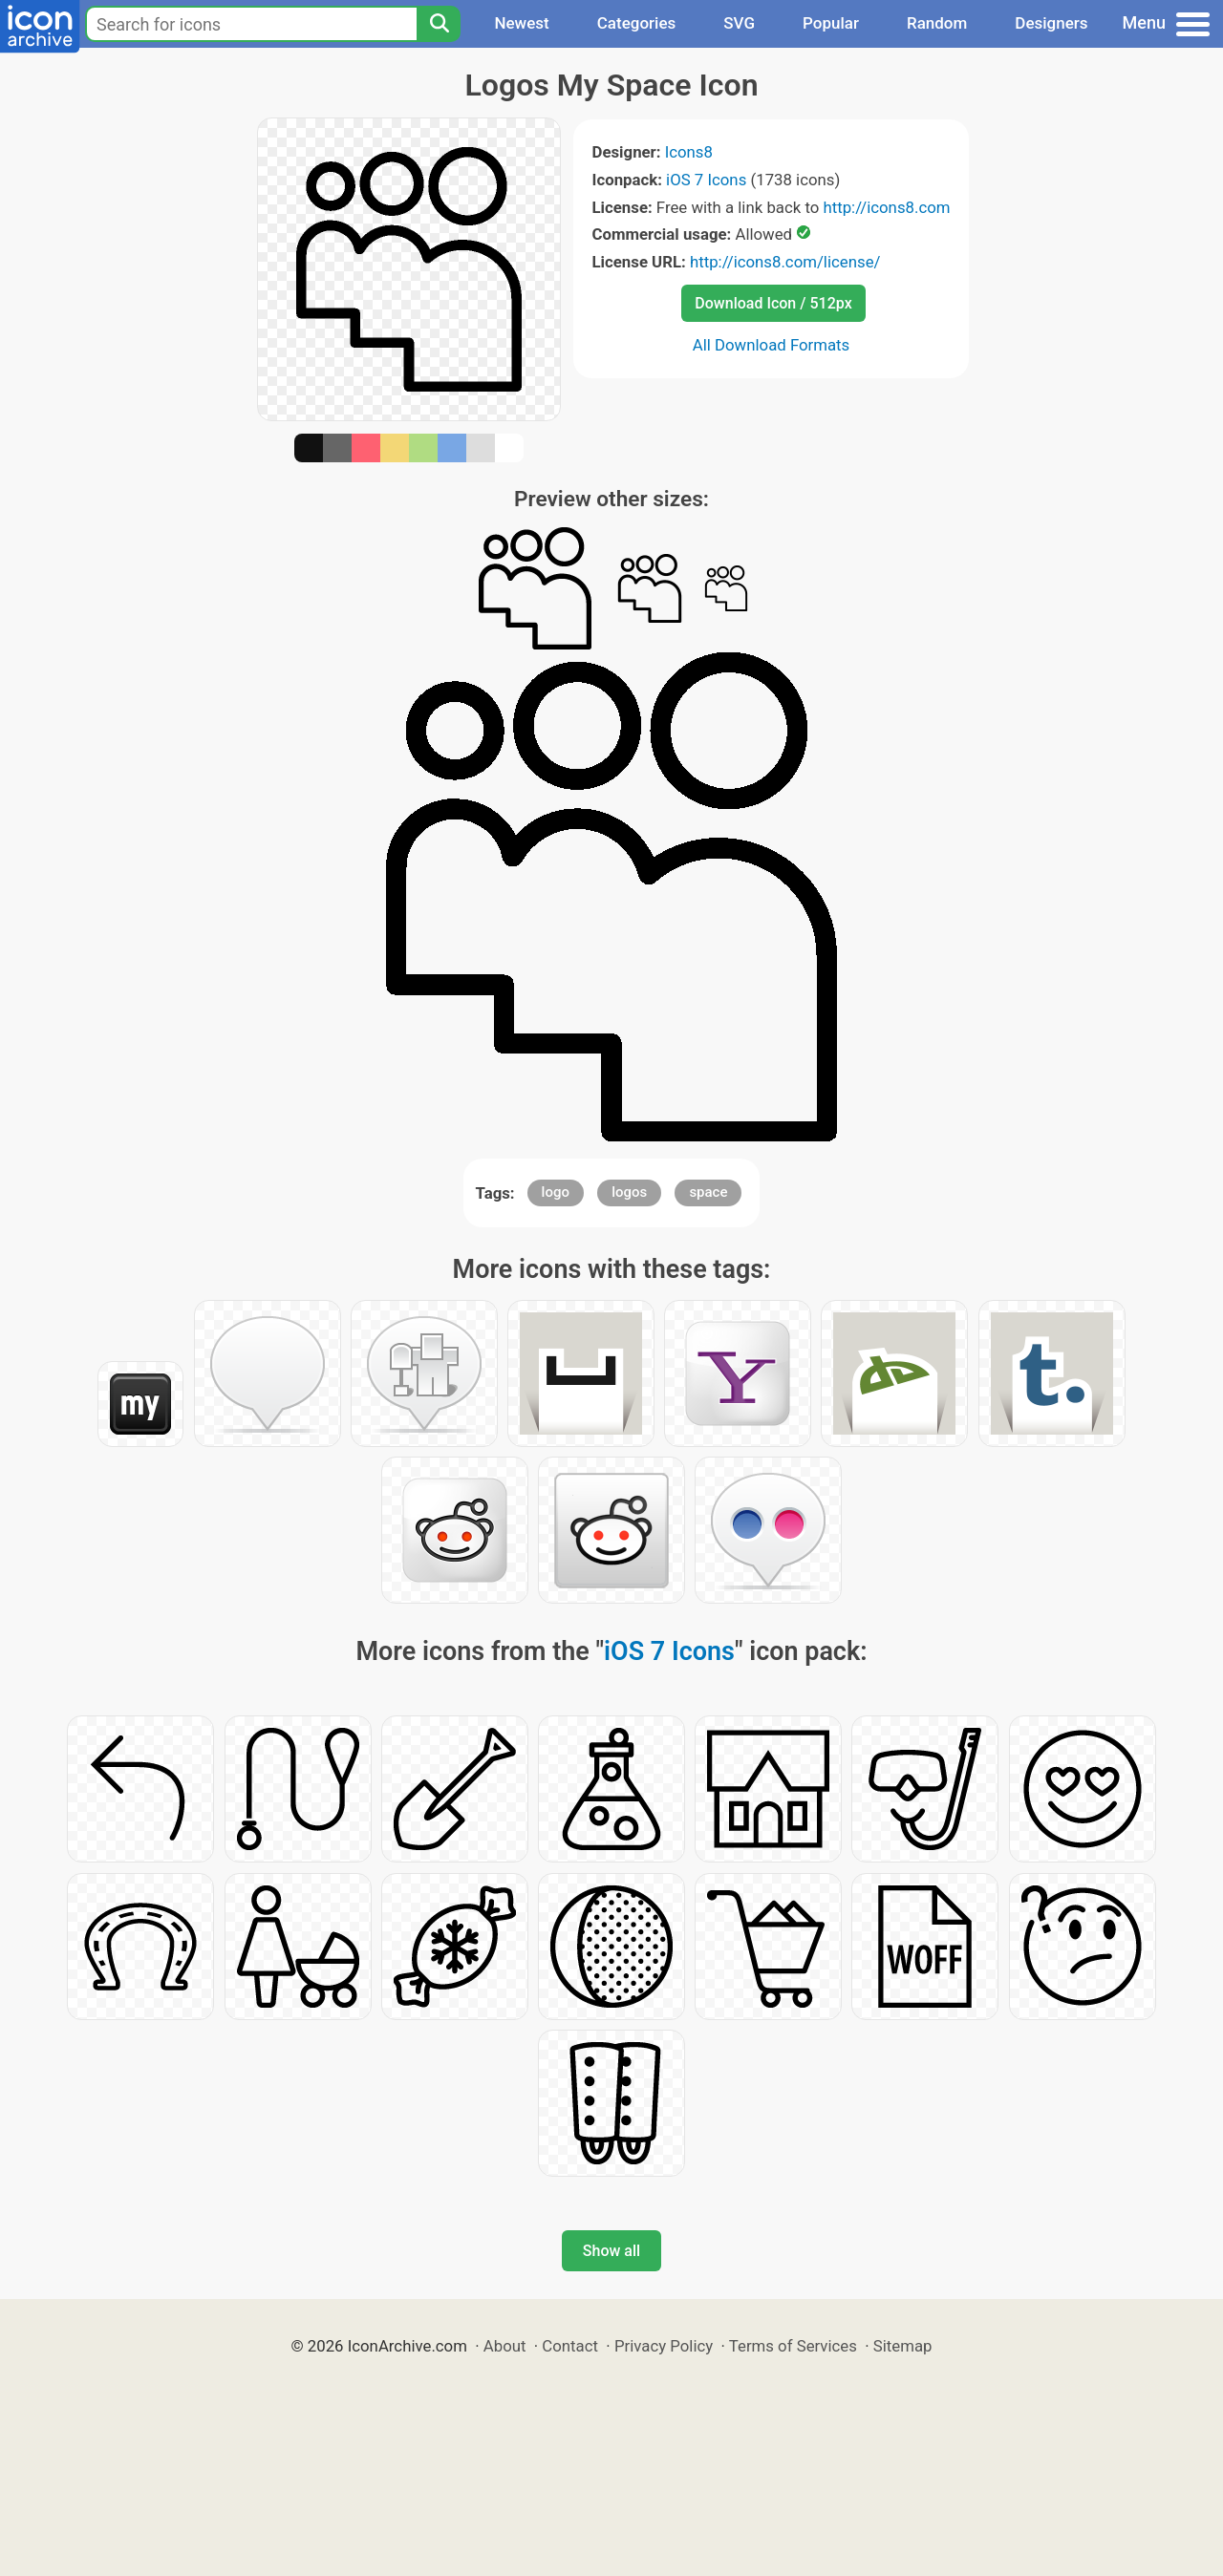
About (504, 2345)
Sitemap (903, 2345)
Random (937, 22)
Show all (611, 2251)
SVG (739, 22)
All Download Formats (771, 344)
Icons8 (689, 151)
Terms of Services (793, 2345)
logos (629, 1192)
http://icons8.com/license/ (785, 261)
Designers (1051, 22)
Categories (636, 22)
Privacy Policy (663, 2345)
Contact (570, 2345)
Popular (831, 22)
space (708, 1192)
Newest (521, 22)
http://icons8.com (886, 207)
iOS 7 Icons (706, 179)
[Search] (439, 24)
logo (555, 1192)
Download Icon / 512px (773, 303)
